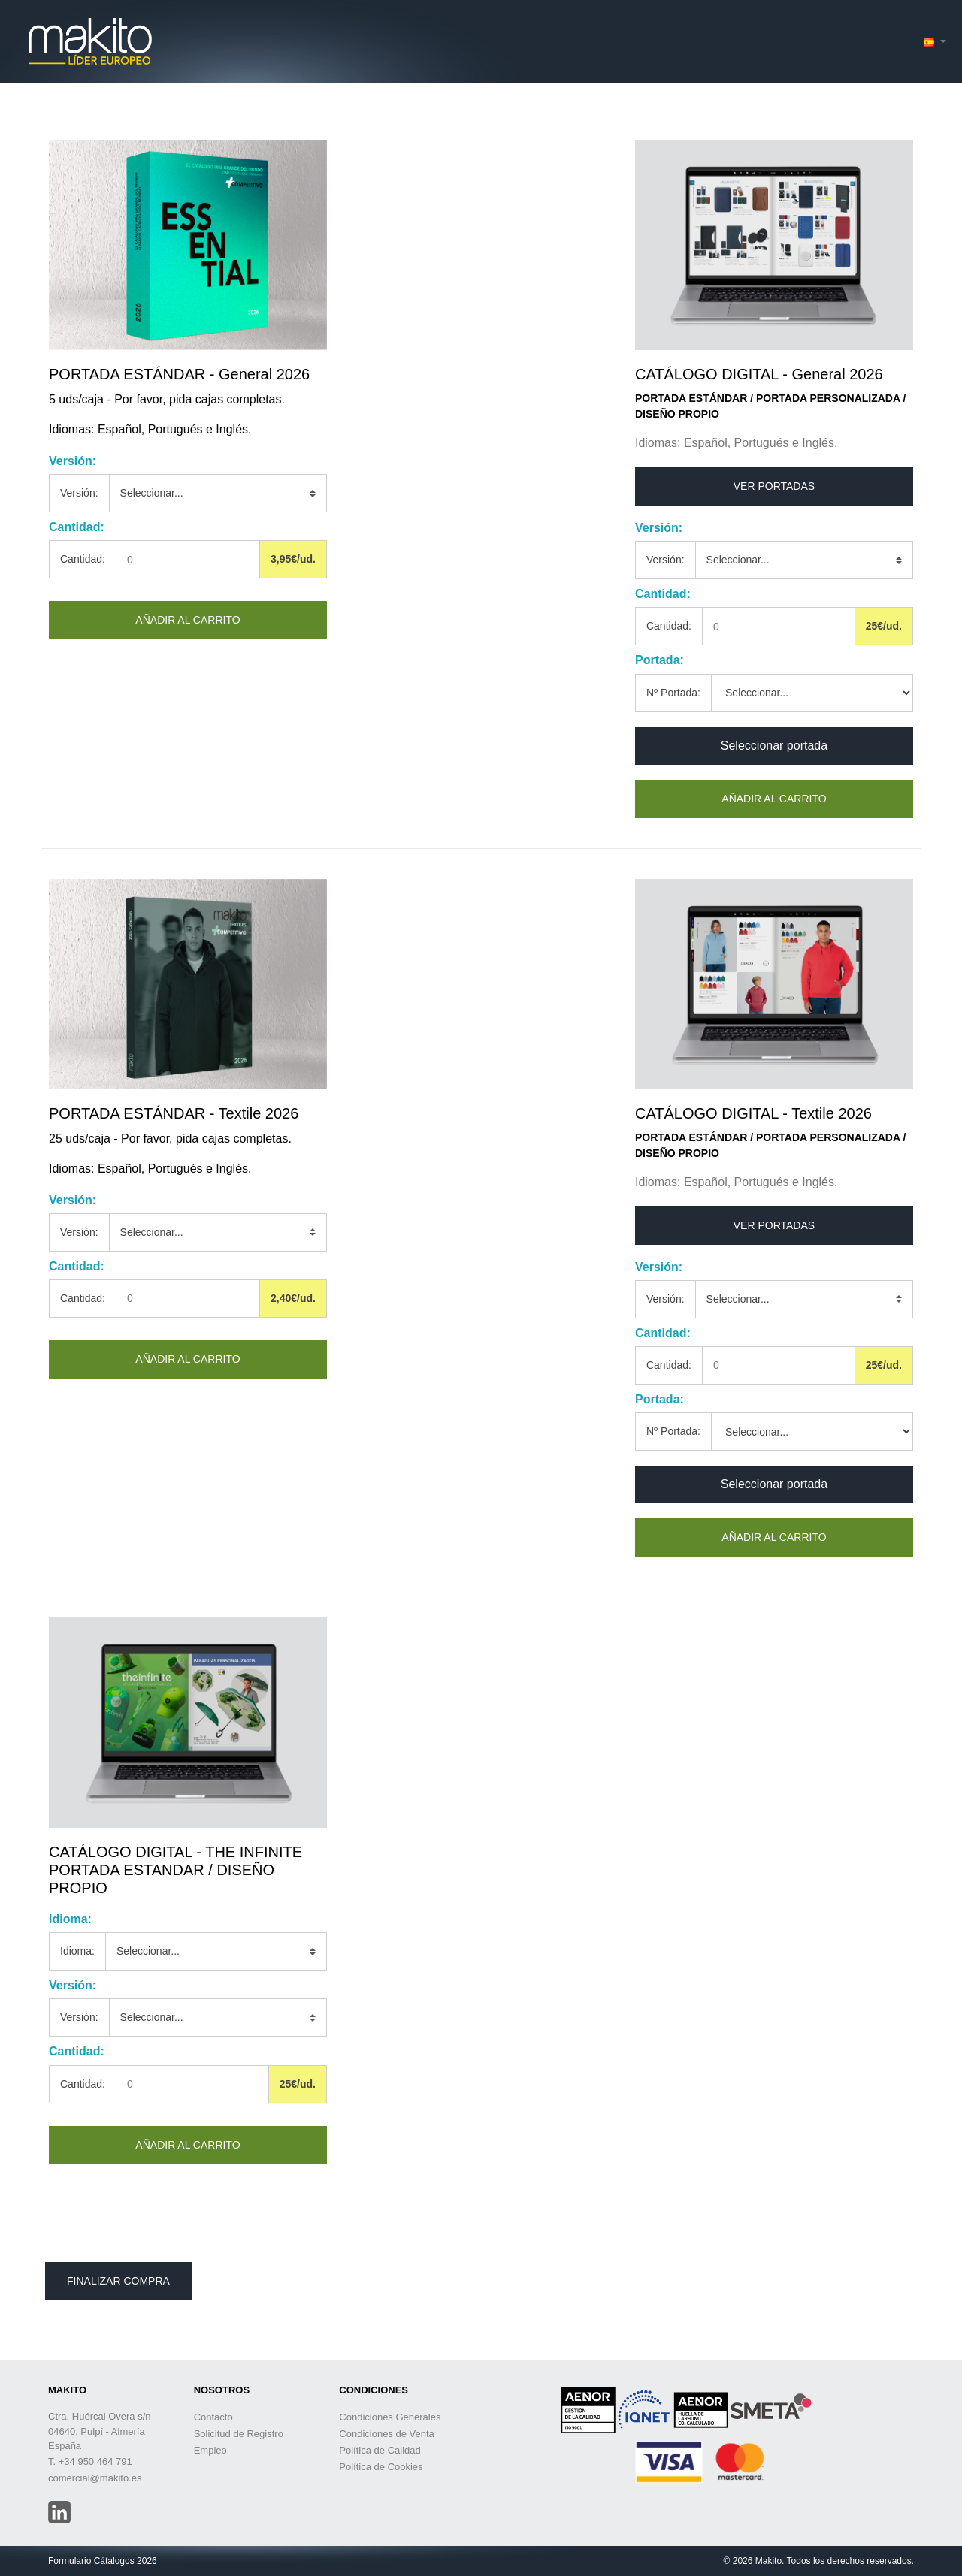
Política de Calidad (379, 2450)
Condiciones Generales (389, 2417)
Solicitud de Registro (238, 2433)
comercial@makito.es (94, 2478)
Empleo (210, 2450)
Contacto (213, 2417)
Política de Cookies (380, 2466)
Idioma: (77, 1951)
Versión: (79, 493)
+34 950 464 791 (95, 2461)
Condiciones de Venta (386, 2433)
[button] (934, 41)
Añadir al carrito (187, 620)
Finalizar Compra (118, 2281)
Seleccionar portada (774, 745)
